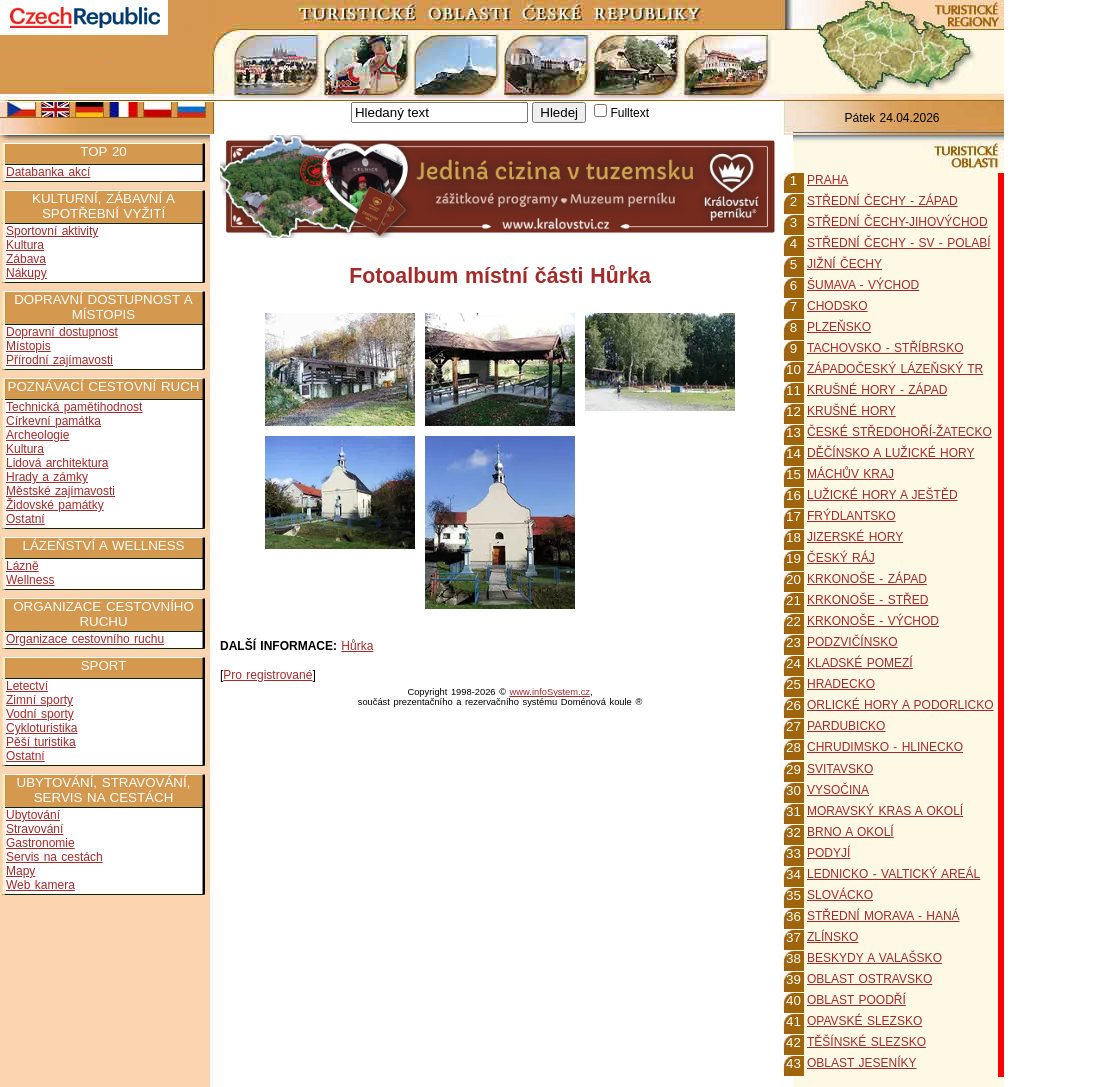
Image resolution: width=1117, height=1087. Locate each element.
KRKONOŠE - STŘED (867, 600)
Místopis (28, 346)
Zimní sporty (39, 700)
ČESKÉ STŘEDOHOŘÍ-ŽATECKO (899, 432)
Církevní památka (53, 421)
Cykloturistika (41, 728)
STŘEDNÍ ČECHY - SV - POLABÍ (898, 243)
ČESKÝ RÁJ (841, 558)
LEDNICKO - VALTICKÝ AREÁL (893, 874)
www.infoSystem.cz (550, 692)
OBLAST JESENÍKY (862, 1063)
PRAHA (827, 180)
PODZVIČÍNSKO (852, 642)
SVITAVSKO (840, 769)
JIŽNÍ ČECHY (844, 264)
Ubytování (33, 815)
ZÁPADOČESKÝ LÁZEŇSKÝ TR (895, 369)
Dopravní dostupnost (62, 332)
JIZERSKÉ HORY (855, 537)
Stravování (34, 829)
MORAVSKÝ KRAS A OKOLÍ (885, 811)
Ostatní (25, 519)
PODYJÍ (828, 853)
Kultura (25, 245)
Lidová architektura (57, 463)
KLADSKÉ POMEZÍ (860, 663)
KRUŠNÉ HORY (851, 411)
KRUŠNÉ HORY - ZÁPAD (877, 390)
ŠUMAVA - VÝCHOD (863, 285)
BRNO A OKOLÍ (850, 832)
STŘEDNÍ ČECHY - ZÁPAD (882, 201)
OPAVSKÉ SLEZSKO (864, 1021)
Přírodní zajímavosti (59, 360)
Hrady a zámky (47, 477)
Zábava (26, 259)
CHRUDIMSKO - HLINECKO (885, 747)
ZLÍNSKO (832, 937)
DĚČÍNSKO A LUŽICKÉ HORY (891, 453)
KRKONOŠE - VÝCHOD (873, 621)
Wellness (30, 580)
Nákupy (26, 273)
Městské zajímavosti (60, 491)
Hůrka (357, 646)
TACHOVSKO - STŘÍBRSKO (885, 348)
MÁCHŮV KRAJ (850, 474)
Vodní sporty (40, 714)
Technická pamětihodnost (74, 407)
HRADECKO (841, 684)
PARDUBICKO (846, 726)
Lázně (22, 566)
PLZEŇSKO (839, 327)
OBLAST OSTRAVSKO (869, 979)
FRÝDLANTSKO (851, 516)
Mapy (20, 871)
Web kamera (40, 885)
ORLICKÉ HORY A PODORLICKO (900, 705)
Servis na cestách (54, 857)
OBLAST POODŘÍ (856, 1000)
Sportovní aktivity (52, 231)
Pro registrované (267, 675)
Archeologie (37, 435)
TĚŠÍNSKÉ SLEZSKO (866, 1042)
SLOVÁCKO (840, 895)
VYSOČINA (838, 790)
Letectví (27, 686)
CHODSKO (837, 306)
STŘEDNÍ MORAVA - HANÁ (883, 916)
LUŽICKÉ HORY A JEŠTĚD (882, 495)
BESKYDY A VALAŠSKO (874, 958)
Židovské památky (55, 505)
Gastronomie (40, 843)
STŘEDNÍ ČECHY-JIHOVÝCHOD (897, 222)
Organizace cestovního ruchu (85, 639)
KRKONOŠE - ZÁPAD (867, 579)
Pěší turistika (41, 742)
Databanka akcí (48, 172)
